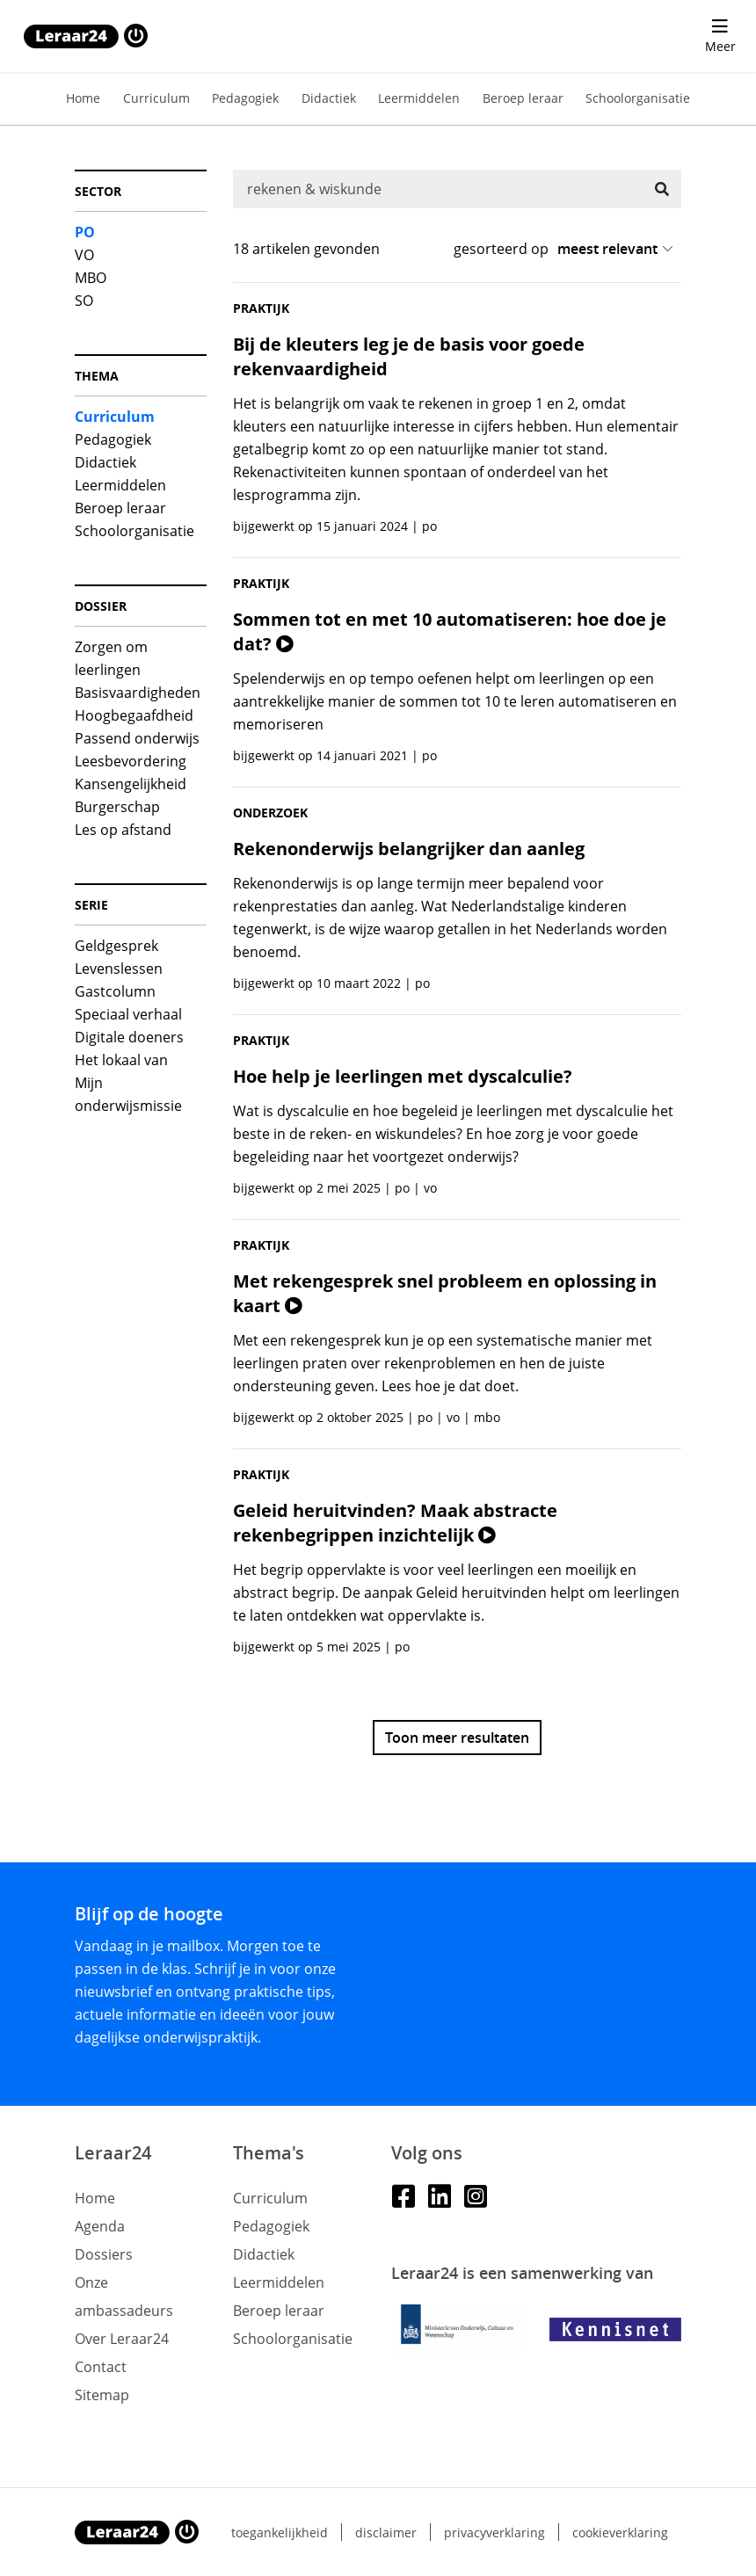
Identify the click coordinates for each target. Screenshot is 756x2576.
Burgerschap (117, 806)
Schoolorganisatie (637, 98)
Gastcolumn (115, 991)
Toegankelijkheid (279, 2532)
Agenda (100, 2226)
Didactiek (329, 98)
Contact (101, 2366)
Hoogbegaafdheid (134, 715)
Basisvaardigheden (137, 692)
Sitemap (102, 2395)
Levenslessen (119, 968)
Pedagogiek (245, 98)
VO (84, 255)
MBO (90, 277)
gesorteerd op (501, 248)
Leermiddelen (419, 98)
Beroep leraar (523, 98)
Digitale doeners (129, 1037)
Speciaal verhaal (128, 1014)
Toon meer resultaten (457, 1737)
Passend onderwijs (137, 738)
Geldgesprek (116, 945)
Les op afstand (123, 829)
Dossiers (104, 2254)
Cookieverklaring (620, 2532)
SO (84, 300)
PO (85, 232)
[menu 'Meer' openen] (720, 36)
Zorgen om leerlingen (111, 658)
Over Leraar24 (122, 2338)
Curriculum (156, 98)
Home (83, 98)
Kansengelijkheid (130, 784)
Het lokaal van (121, 1060)
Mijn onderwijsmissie (128, 1094)
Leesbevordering (130, 761)
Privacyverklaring (494, 2532)
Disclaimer (386, 2532)
